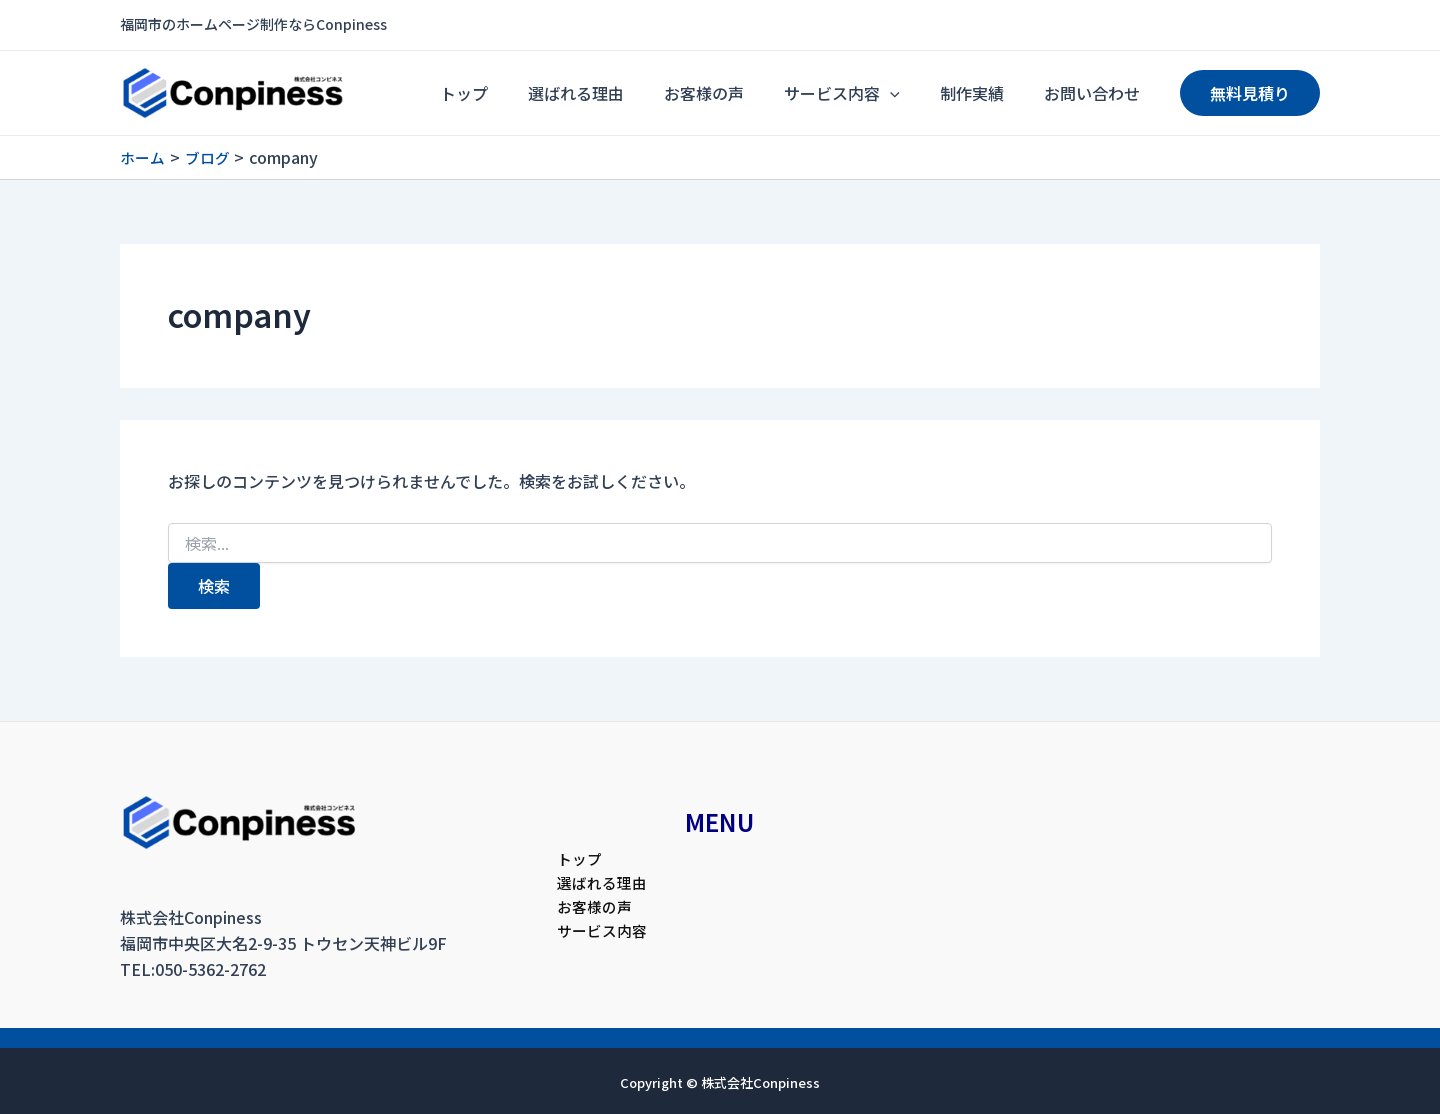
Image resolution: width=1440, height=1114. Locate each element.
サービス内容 (892, 93)
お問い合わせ (1102, 93)
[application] (940, 93)
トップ (574, 93)
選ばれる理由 (666, 93)
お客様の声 (774, 93)
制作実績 (1002, 93)
